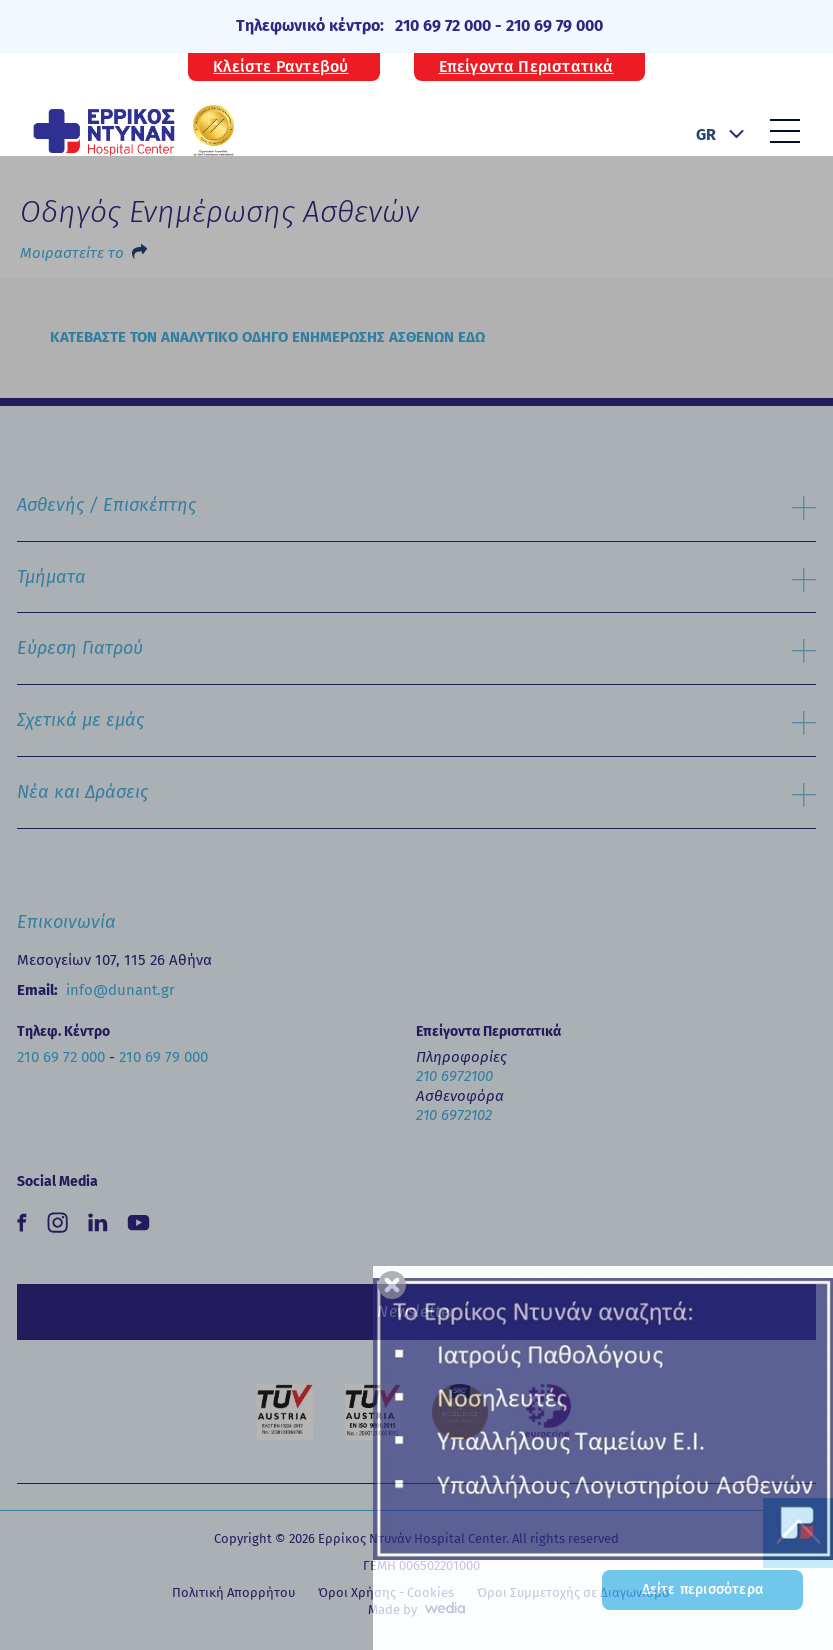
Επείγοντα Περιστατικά (526, 67)
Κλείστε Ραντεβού (280, 67)
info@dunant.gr (120, 990)
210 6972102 (454, 1115)
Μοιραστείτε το (72, 253)
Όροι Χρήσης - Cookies (386, 1592)
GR (706, 134)
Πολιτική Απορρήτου (233, 1592)
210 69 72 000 (443, 25)
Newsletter (416, 1311)
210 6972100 (454, 1076)
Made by (392, 1609)
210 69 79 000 (554, 25)
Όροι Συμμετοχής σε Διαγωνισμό (573, 1592)
